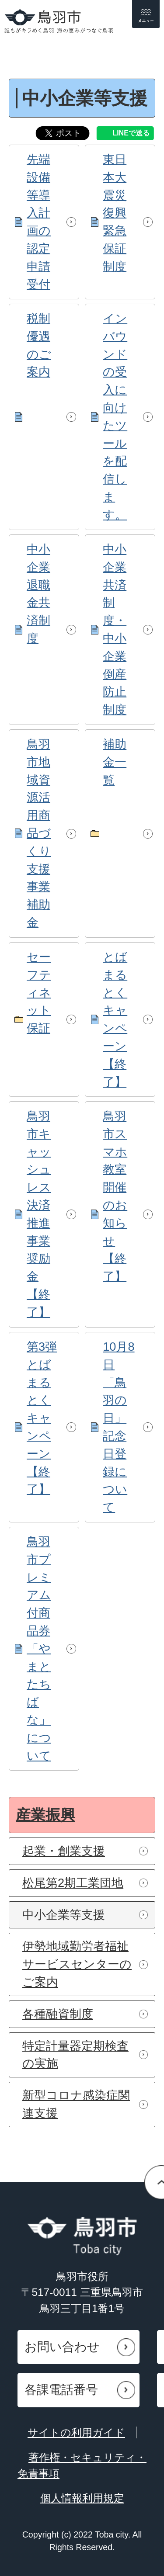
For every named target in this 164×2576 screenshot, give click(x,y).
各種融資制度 (57, 2014)
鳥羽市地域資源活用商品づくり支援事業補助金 (39, 833)
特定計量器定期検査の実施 (75, 2054)
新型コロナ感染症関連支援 (76, 2104)
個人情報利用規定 (82, 2498)
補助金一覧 (114, 762)
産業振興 (45, 1814)
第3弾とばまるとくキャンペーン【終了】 (42, 1418)
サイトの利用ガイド (76, 2432)
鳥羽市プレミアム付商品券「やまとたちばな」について (39, 1648)
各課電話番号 (61, 2389)
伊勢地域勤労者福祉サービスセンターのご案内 (77, 1964)
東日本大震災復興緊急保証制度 (114, 213)
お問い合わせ (62, 2347)
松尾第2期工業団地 (72, 1883)
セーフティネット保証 (39, 992)
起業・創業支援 (63, 1851)
